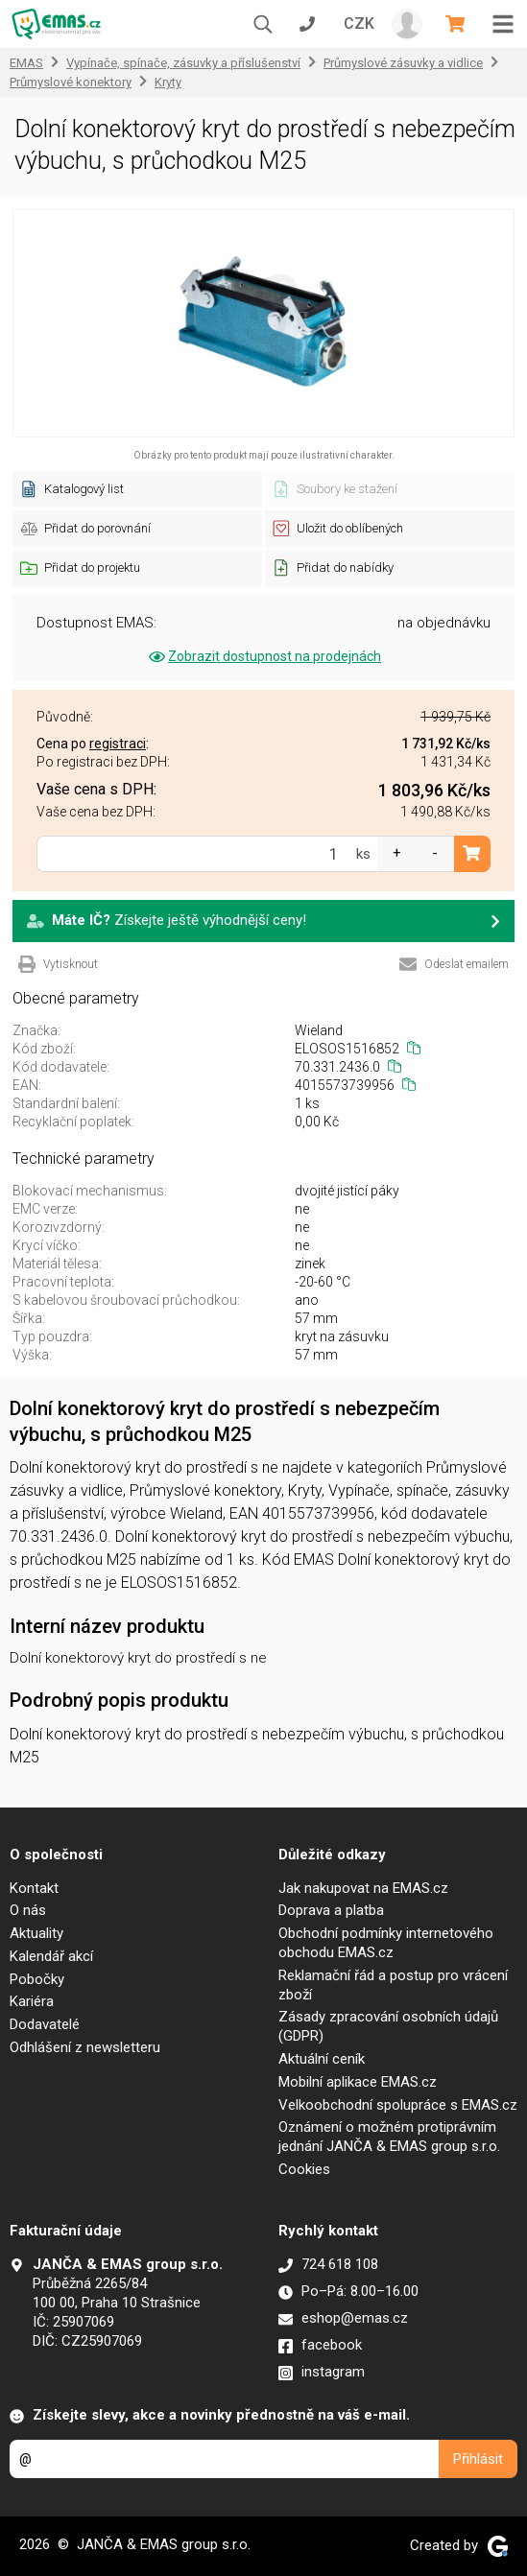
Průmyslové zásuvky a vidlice (403, 63)
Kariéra (32, 2001)
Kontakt (34, 1888)
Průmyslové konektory (71, 82)
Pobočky (37, 1979)
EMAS (26, 63)
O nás (28, 1910)
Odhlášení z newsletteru (85, 2047)
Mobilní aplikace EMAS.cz (357, 2082)
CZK (359, 23)
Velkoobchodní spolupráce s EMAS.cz (397, 2105)
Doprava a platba (331, 1910)
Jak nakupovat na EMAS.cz (363, 1888)
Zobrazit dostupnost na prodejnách (263, 656)
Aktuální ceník (321, 2059)
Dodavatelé (45, 2024)
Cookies (304, 2169)
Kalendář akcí (51, 1956)
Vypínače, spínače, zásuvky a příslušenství (183, 63)
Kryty (168, 82)
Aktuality (36, 1933)
